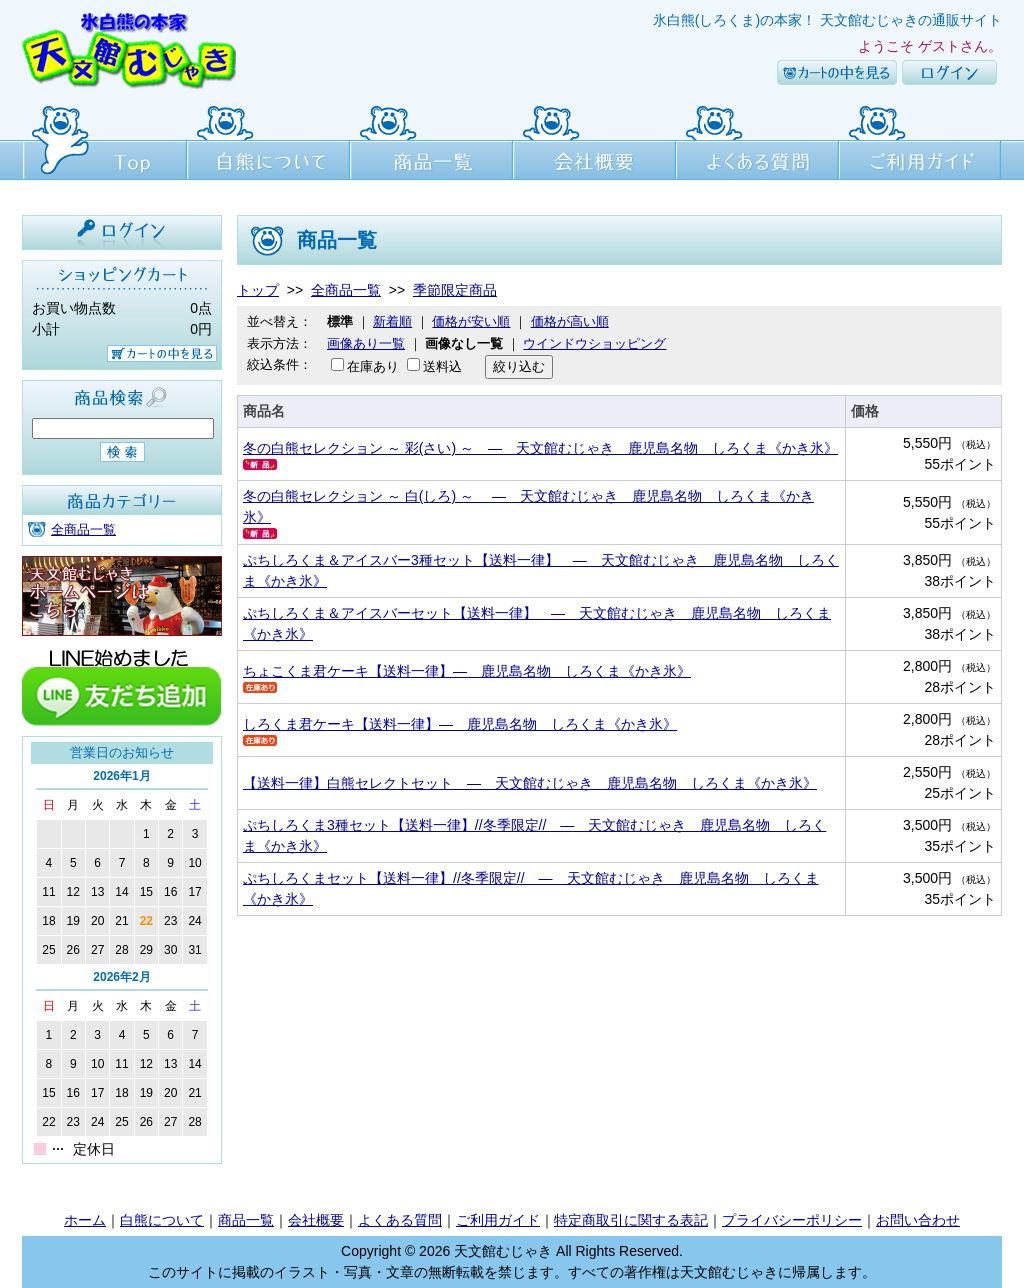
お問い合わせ (918, 1220)
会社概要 (594, 140)
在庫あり (373, 366)
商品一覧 (431, 140)
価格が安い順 (471, 321)
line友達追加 (122, 686)
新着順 (392, 321)
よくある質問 (757, 140)
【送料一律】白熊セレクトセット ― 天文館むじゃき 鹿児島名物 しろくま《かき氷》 (530, 783)
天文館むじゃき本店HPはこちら (122, 596)
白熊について (268, 140)
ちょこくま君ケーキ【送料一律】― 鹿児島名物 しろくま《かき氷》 (467, 671)
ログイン (949, 72)
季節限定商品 (455, 290)
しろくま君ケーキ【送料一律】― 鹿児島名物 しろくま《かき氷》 (460, 724)
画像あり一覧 (366, 343)
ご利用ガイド (920, 140)
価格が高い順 (570, 321)
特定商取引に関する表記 (631, 1220)
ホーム (85, 1220)
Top (104, 140)
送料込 (442, 366)
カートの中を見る (837, 72)
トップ (258, 290)
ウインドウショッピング (594, 343)
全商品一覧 (83, 529)
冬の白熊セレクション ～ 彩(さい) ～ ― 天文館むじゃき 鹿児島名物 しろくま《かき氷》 (540, 448)
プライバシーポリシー (792, 1220)
